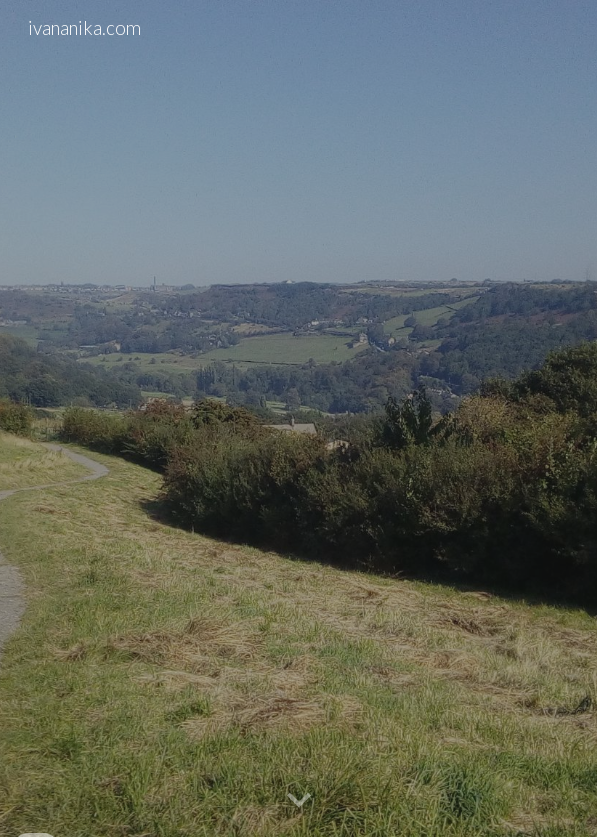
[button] (299, 801)
